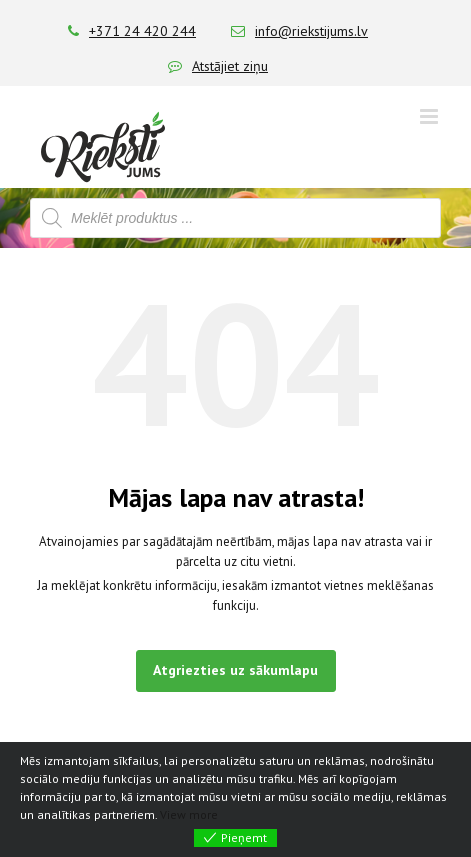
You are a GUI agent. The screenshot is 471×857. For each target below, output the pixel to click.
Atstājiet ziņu (230, 66)
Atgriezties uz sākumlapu (235, 670)
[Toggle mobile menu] (430, 116)
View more (189, 814)
